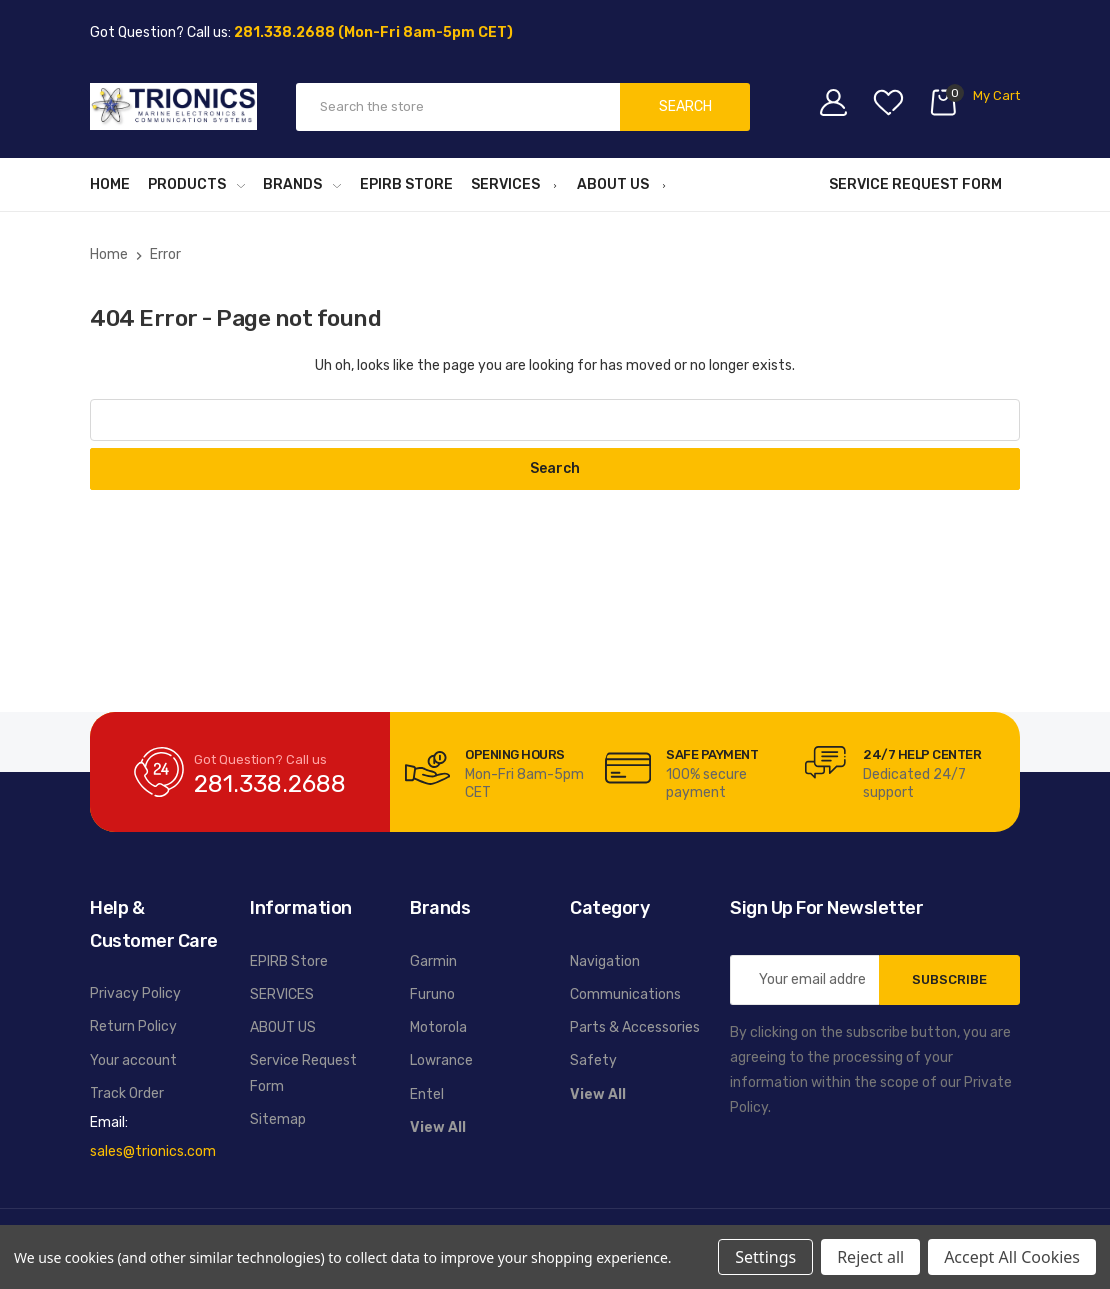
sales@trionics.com (153, 1151)
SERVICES (515, 184)
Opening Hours (515, 754)
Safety (593, 1060)
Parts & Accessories (635, 1027)
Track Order (127, 1093)
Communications (625, 994)
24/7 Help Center (922, 754)
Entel (427, 1094)
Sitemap (278, 1119)
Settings (765, 1257)
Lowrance (441, 1060)
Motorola (438, 1027)
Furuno (432, 994)
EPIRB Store (406, 184)
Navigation (605, 961)
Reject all (870, 1257)
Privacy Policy (135, 993)
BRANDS (302, 184)
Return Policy (133, 1026)
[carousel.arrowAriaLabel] (427, 768)
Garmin (433, 961)
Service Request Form (915, 184)
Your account (133, 1060)
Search (685, 106)
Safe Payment (712, 754)
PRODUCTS (196, 184)
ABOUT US (622, 184)
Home (110, 184)
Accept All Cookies (1012, 1257)
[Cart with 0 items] (974, 106)
